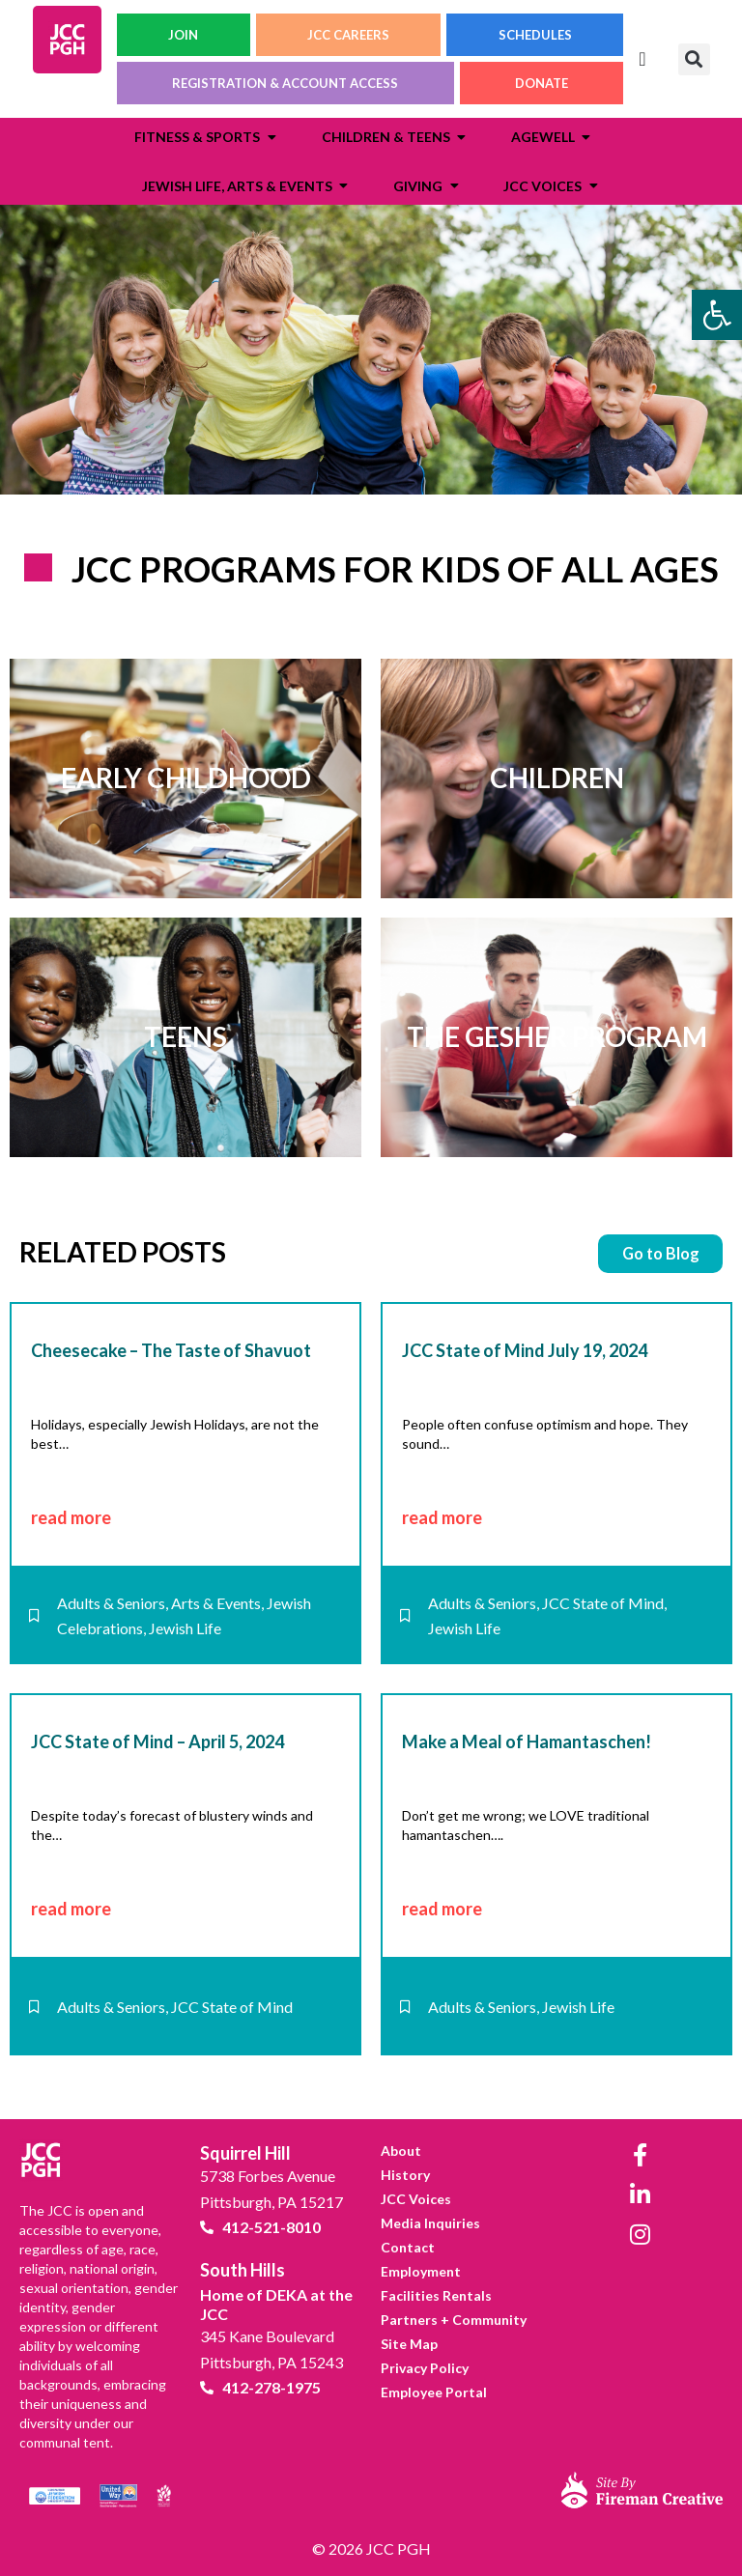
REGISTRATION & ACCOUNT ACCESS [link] (285, 83)
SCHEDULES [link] (535, 34)
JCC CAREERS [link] (348, 34)
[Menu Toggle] (642, 59)
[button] (694, 59)
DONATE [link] (541, 83)
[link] (717, 315)
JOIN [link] (183, 34)
